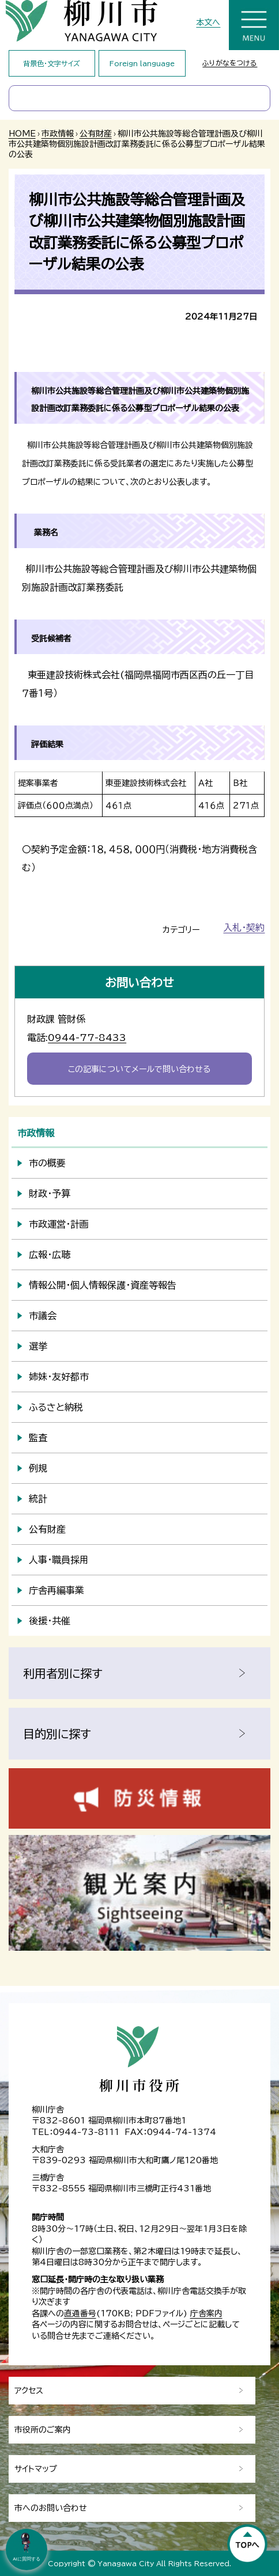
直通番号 (80, 2313)
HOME (22, 134)
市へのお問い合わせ (50, 2508)
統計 (38, 1498)
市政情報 (58, 134)
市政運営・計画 (59, 1224)
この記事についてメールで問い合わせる (139, 1069)
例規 (38, 1468)
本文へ (208, 22)
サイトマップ (35, 2469)
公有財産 (96, 134)
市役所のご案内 (42, 2430)
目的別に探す (57, 1733)
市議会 (42, 1315)
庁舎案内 (206, 2313)
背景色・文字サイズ (51, 63)
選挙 (38, 1346)
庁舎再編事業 (56, 1590)
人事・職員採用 (59, 1559)
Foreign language (142, 63)
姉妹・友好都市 (59, 1376)
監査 (38, 1437)
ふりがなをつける (229, 62)
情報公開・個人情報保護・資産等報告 (102, 1285)
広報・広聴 (49, 1254)
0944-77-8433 (87, 1037)
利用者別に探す (63, 1673)
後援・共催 (49, 1620)
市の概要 (47, 1163)
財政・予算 (49, 1193)
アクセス (28, 2391)
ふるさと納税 (56, 1407)
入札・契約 (244, 927)
